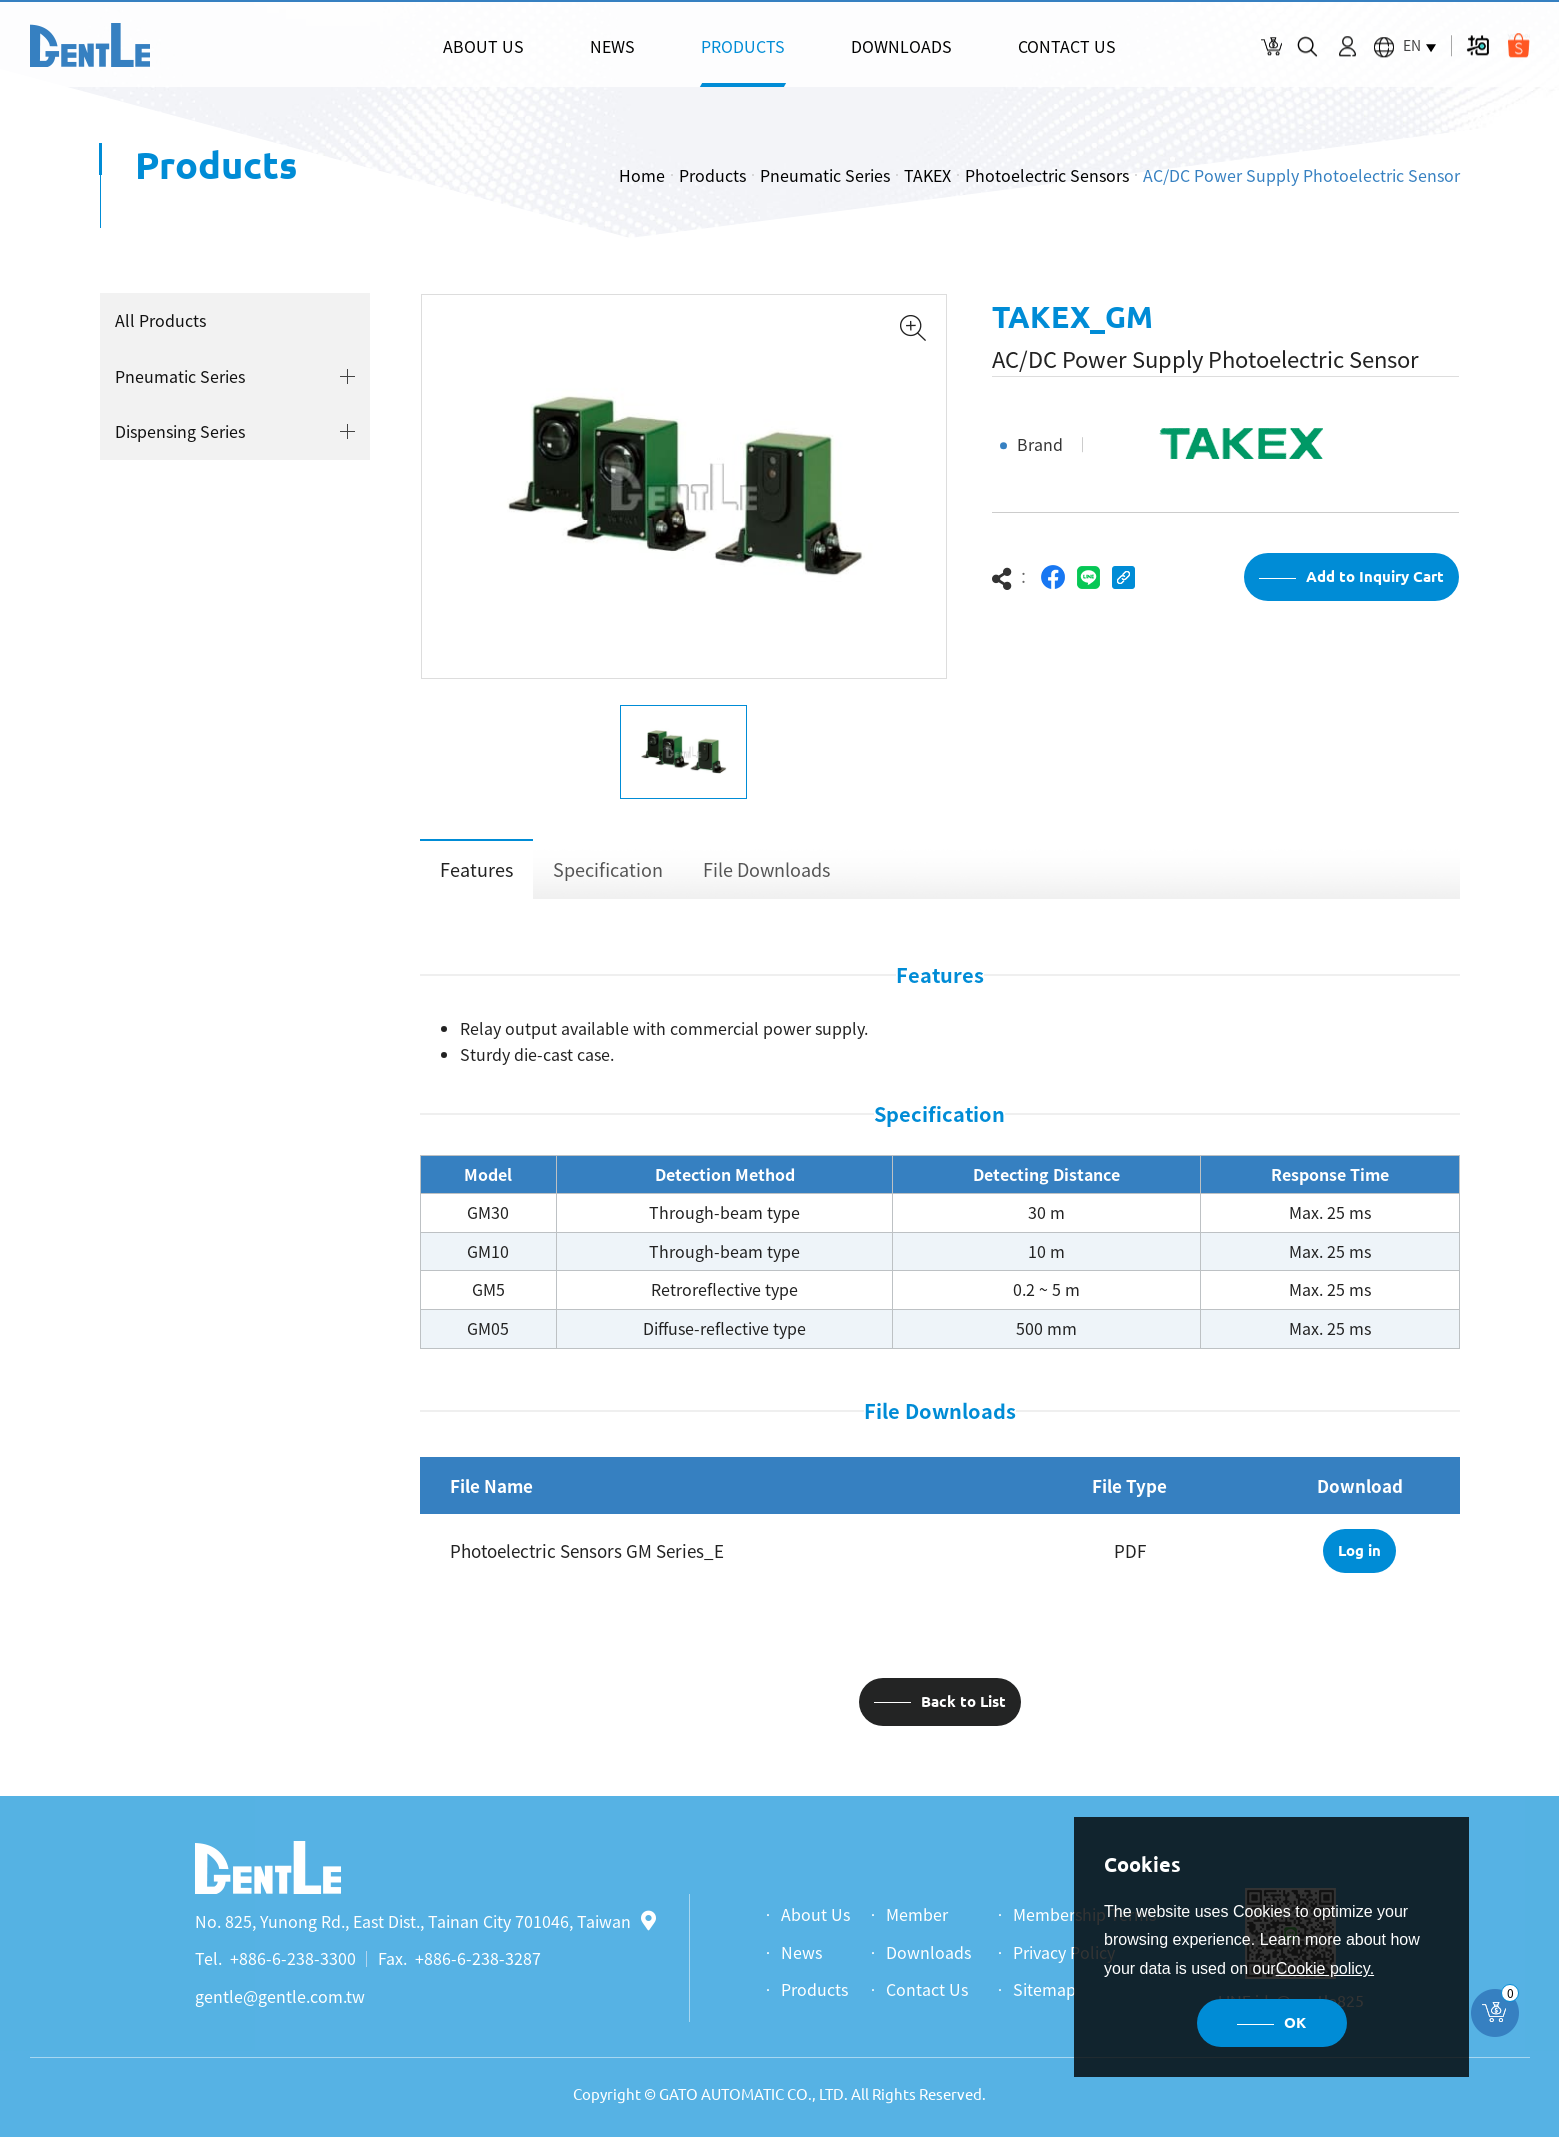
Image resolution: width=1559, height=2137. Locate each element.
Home (642, 175)
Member (917, 1914)
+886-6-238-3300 (293, 1958)
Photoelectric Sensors (1047, 175)
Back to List (963, 1701)
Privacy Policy (1064, 1952)
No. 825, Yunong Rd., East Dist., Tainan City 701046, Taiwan (425, 1921)
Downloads (928, 1952)
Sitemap (1044, 1989)
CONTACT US (1067, 46)
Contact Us (927, 1989)
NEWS (612, 46)
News (801, 1952)
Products (712, 175)
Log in (1359, 1550)
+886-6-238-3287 (478, 1958)
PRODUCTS (743, 46)
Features (476, 869)
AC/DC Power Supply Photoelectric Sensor (1301, 175)
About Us (815, 1914)
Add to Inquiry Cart (1375, 576)
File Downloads (766, 869)
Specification (608, 869)
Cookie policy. (1325, 1968)
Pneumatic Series (825, 175)
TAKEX (927, 175)
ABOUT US (483, 46)
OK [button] (1295, 2022)
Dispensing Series (180, 431)
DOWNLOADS (901, 46)
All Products (160, 320)
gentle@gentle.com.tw (280, 1996)
